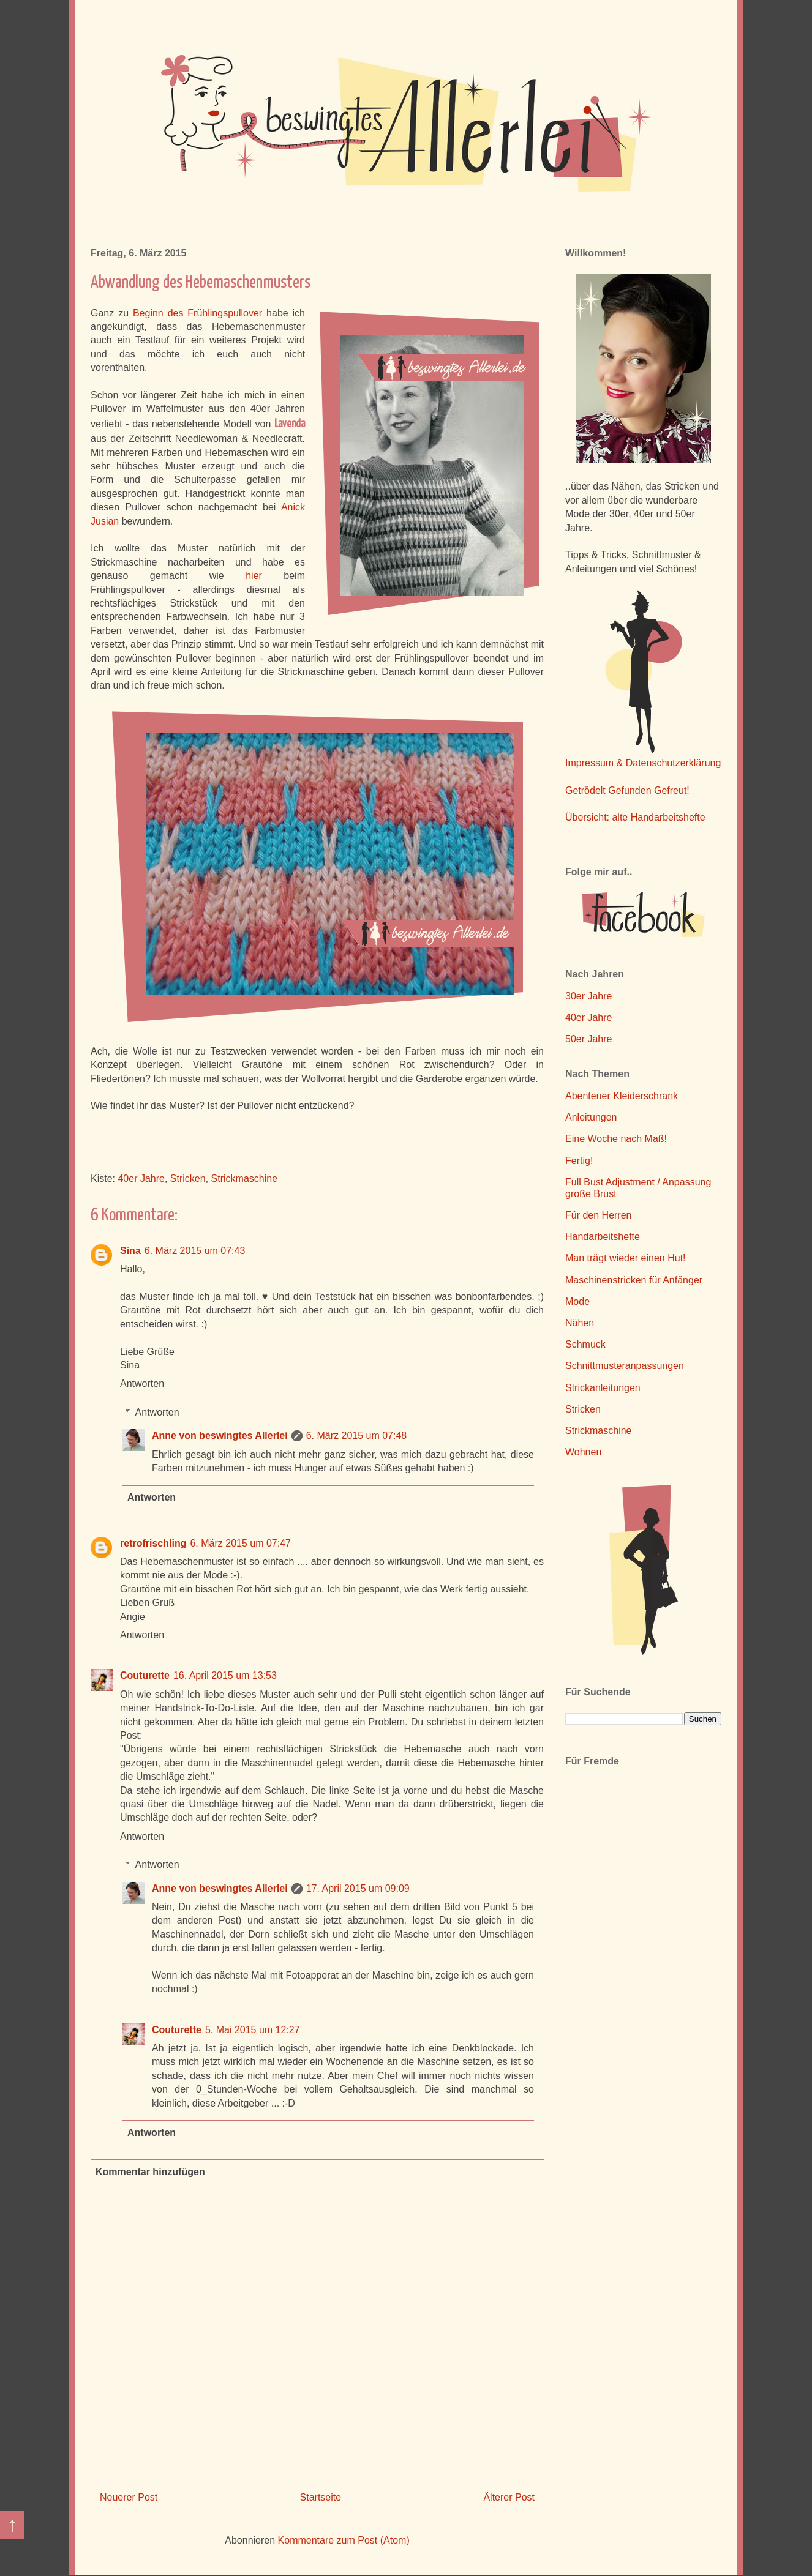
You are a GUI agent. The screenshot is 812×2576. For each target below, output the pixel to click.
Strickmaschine (244, 1178)
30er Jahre (588, 996)
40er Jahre (141, 1178)
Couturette (145, 1675)
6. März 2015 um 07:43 (195, 1250)
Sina (130, 1250)
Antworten (142, 1383)
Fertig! (579, 1160)
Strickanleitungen (603, 1388)
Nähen (579, 1323)
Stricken (188, 1178)
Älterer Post (509, 2497)
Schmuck (585, 1344)
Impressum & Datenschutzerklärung (643, 763)
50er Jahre (588, 1039)
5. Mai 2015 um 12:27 (252, 2030)
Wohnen (583, 1452)
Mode (577, 1301)
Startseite (321, 2497)
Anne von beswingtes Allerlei (220, 1435)
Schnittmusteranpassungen (624, 1366)
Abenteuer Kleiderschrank (621, 1096)
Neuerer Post (128, 2497)
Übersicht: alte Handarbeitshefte (635, 817)
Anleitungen (591, 1117)
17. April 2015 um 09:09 (358, 1888)
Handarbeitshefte (602, 1236)
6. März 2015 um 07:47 (240, 1543)
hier (254, 575)
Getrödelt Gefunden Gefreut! (627, 790)
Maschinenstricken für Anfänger (633, 1280)
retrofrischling (153, 1543)
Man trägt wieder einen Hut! (625, 1258)
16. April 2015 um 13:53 (225, 1675)
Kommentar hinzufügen (150, 2172)
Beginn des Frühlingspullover (197, 313)
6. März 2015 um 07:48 (356, 1435)
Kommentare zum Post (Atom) (344, 2540)
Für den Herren (598, 1215)
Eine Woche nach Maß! (616, 1138)
